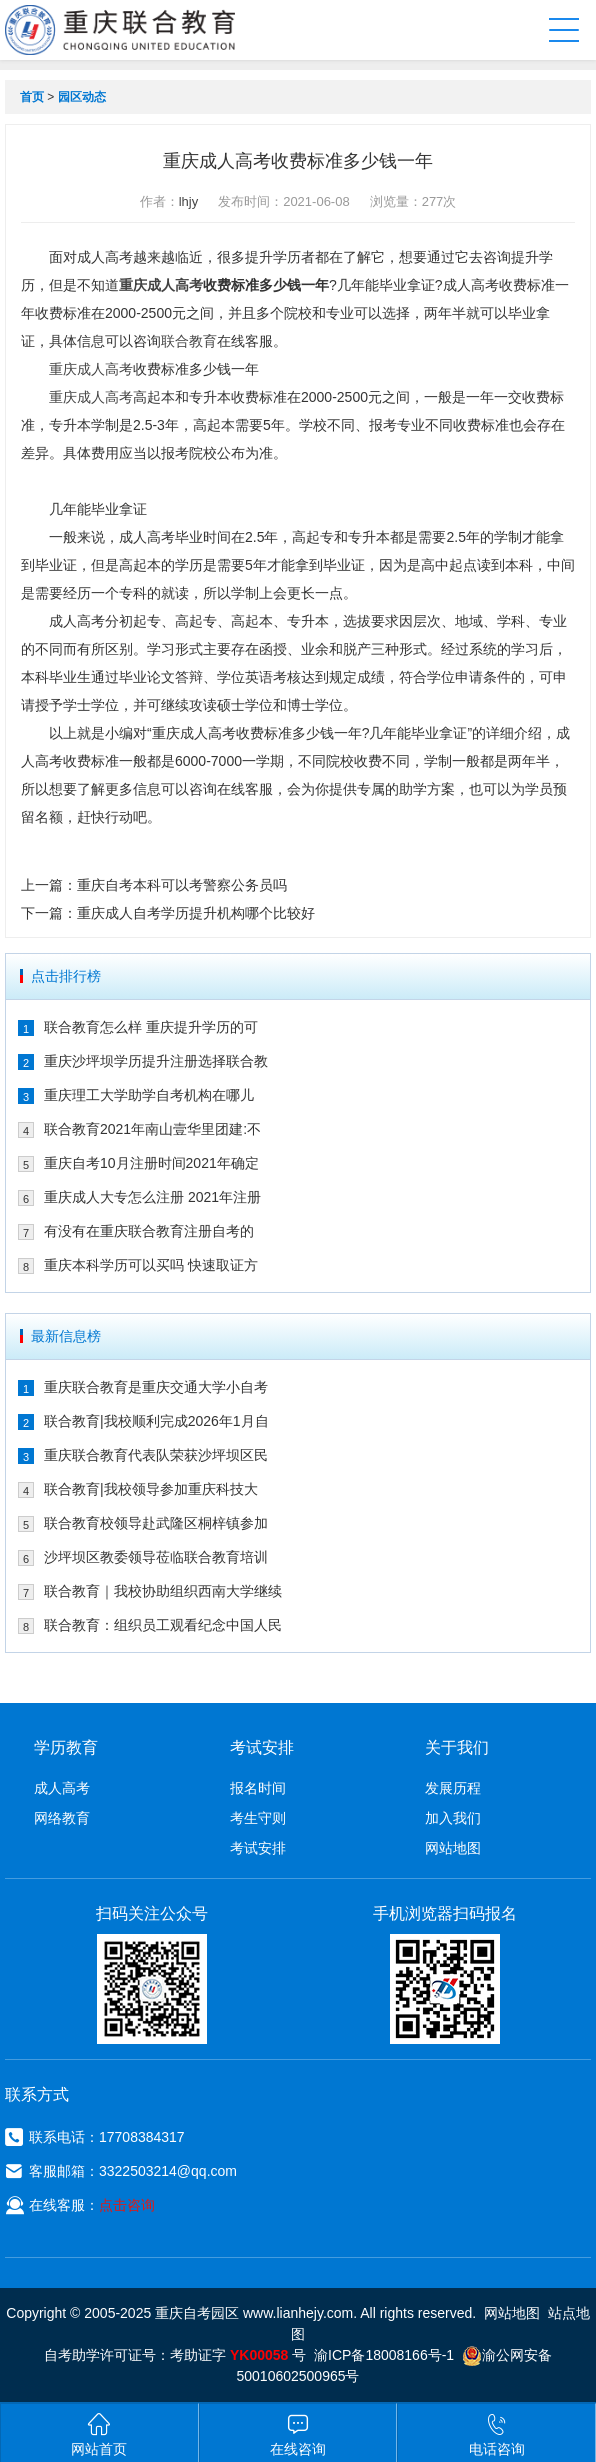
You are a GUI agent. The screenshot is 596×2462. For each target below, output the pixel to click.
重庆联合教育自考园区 (137, 30)
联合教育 (189, 341)
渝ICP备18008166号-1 (384, 2355)
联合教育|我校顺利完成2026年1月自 (156, 1421)
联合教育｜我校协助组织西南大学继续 (163, 1591)
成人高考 (62, 1788)
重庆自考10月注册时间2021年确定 (151, 1163)
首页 (32, 97)
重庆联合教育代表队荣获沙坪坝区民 (156, 1455)
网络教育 (62, 1818)
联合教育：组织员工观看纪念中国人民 (163, 1625)
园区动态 (82, 97)
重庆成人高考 (161, 285)
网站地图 (453, 1848)
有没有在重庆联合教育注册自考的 (149, 1231)
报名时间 (258, 1788)
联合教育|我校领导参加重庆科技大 (151, 1489)
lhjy (189, 201)
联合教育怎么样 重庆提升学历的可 (151, 1027)
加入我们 (453, 1818)
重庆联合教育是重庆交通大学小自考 (156, 1387)
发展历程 (453, 1788)
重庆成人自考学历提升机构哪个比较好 (196, 913)
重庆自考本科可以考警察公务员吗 (182, 885)
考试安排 (258, 1848)
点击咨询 (127, 2205)
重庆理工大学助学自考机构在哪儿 (149, 1095)
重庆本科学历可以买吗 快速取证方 (151, 1265)
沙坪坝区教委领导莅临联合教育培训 (156, 1557)
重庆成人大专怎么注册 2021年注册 (152, 1197)
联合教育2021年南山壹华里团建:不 (152, 1129)
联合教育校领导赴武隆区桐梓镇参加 (156, 1523)
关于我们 (457, 1747)
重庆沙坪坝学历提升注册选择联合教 (156, 1061)
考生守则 (258, 1818)
